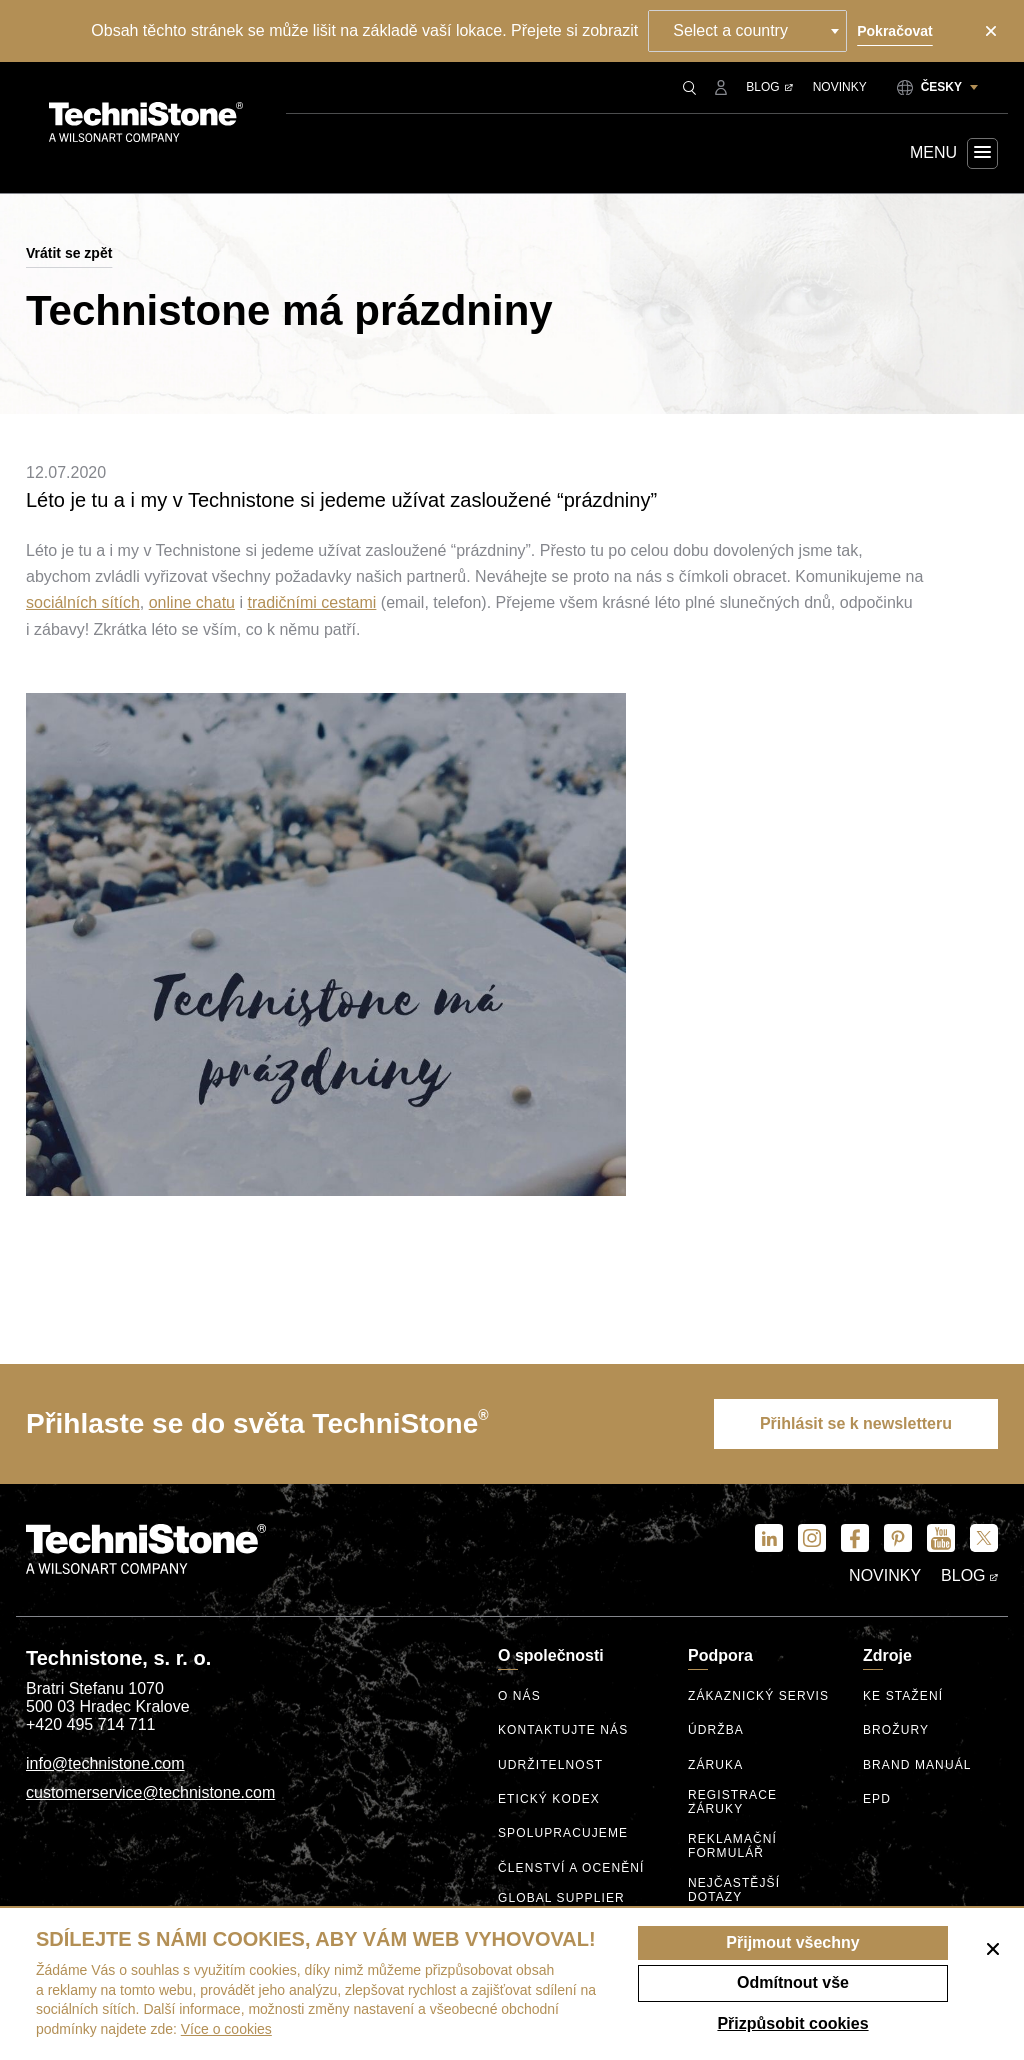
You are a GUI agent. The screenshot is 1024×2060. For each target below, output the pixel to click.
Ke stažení (903, 1696)
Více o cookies (226, 2029)
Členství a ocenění (571, 1868)
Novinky (840, 87)
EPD (877, 1799)
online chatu (192, 602)
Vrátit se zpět (69, 253)
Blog (769, 87)
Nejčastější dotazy (734, 1890)
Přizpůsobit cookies (792, 2023)
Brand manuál (917, 1765)
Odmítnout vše (793, 1982)
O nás (519, 1696)
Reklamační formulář (732, 1846)
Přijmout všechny (792, 1942)
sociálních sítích (83, 602)
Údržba (716, 1730)
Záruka (715, 1765)
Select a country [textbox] (730, 30)
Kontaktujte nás (563, 1730)
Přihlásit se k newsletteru (856, 1423)
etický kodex (549, 1799)
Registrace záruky (732, 1802)
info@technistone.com (105, 1763)
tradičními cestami (311, 602)
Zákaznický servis (758, 1696)
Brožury (896, 1730)
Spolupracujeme (563, 1833)
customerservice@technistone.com (150, 1792)
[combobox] (747, 31)
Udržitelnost (550, 1765)
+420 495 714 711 (90, 1724)
